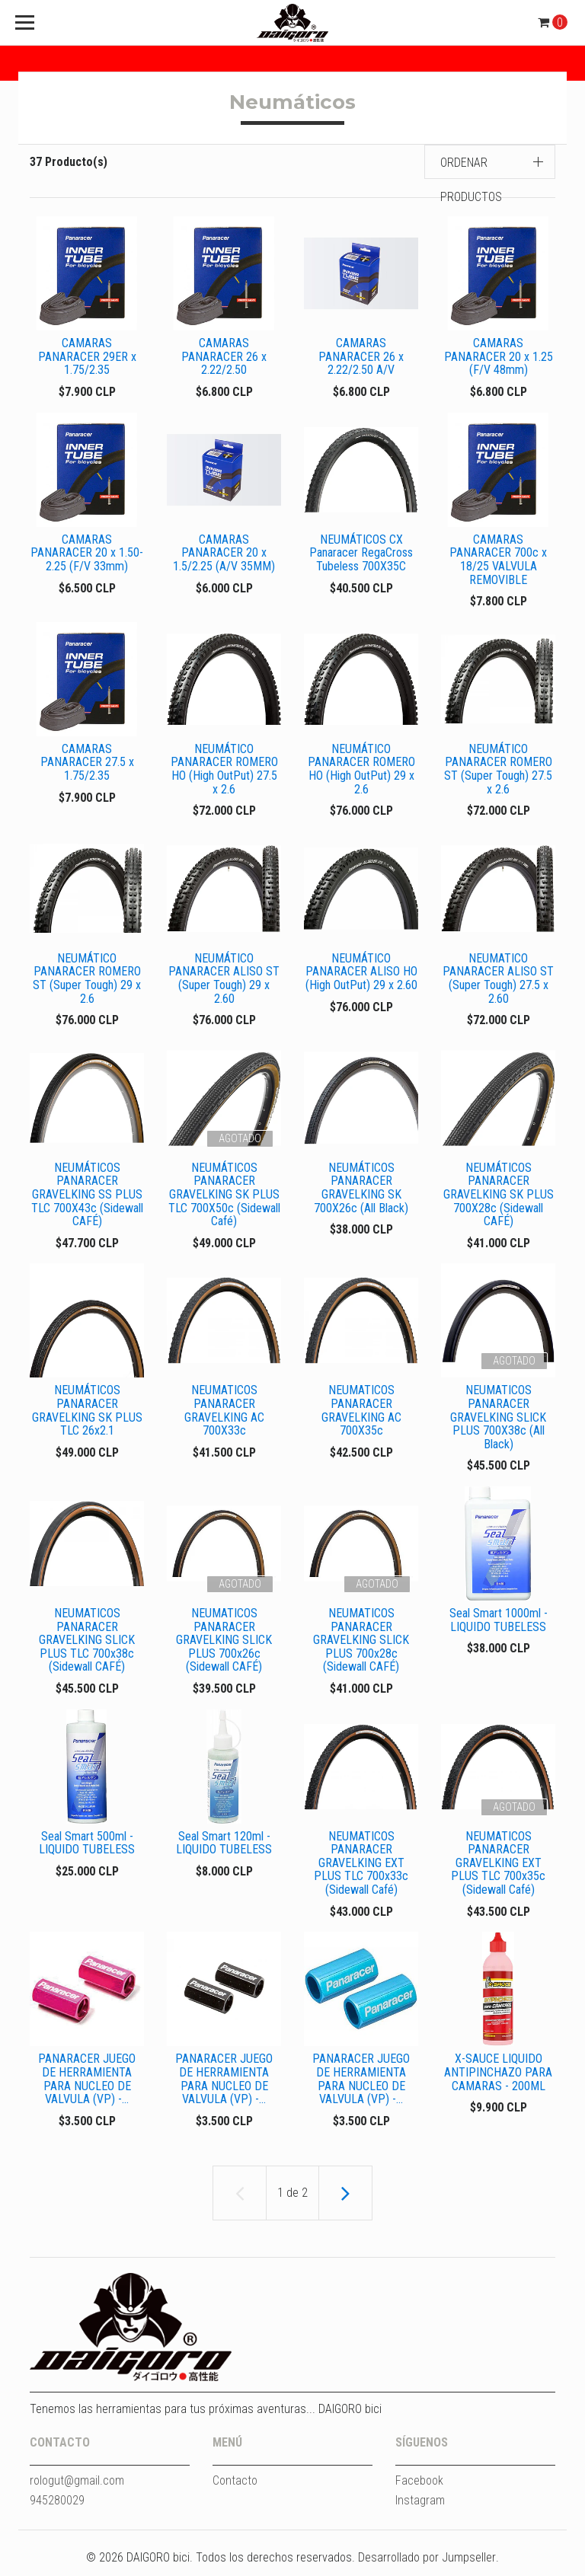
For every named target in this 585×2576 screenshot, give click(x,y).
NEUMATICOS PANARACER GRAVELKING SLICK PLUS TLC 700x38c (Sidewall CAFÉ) (87, 1646)
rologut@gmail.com (77, 2489)
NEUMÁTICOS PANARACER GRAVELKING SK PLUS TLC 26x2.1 (87, 1415)
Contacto (235, 2489)
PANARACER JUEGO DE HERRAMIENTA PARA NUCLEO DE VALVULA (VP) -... (87, 2087)
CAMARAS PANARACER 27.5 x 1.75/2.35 (87, 763)
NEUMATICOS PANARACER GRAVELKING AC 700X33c (224, 1415)
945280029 (57, 2509)
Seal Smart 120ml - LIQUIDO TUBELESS (224, 1850)
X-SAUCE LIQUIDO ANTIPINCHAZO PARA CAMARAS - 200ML (498, 2080)
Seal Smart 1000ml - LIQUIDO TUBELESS (498, 1626)
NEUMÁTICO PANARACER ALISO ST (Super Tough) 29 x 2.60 (224, 981)
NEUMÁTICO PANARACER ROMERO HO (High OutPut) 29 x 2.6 (361, 770)
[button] (490, 162)
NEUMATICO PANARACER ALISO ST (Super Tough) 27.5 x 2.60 (498, 981)
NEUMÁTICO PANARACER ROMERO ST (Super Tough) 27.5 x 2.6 (498, 770)
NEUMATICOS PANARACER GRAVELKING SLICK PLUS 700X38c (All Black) (498, 1422)
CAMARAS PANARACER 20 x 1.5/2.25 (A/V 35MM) (224, 553)
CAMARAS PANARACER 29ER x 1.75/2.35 (87, 356)
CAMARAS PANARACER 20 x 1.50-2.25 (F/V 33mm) (86, 553)
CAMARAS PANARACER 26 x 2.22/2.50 (224, 356)
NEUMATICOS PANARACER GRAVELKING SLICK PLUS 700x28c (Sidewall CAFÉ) (361, 1646)
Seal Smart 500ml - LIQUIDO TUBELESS (87, 1850)
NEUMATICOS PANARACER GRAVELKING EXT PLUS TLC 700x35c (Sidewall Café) (498, 1870)
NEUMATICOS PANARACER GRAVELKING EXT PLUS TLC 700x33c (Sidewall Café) (361, 1870)
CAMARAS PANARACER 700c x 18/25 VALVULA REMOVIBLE (498, 560)
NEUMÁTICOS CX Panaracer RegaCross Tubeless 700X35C (361, 553)
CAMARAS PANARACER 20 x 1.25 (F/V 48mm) (498, 356)
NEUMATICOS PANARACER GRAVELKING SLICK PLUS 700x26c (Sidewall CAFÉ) (224, 1646)
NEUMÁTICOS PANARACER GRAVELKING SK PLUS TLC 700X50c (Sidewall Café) (224, 1198)
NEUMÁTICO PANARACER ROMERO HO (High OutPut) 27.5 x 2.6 (224, 770)
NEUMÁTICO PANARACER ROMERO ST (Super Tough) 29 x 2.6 (87, 981)
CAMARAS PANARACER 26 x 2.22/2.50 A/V (361, 356)
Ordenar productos (471, 179)
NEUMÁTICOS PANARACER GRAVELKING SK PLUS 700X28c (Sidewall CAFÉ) (498, 1198)
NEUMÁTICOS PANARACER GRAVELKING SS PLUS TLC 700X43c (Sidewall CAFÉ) (87, 1198)
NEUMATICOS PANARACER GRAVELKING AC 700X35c (361, 1415)
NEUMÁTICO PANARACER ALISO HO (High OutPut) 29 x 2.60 (361, 974)
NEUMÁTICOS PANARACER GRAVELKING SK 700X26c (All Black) (361, 1191)
